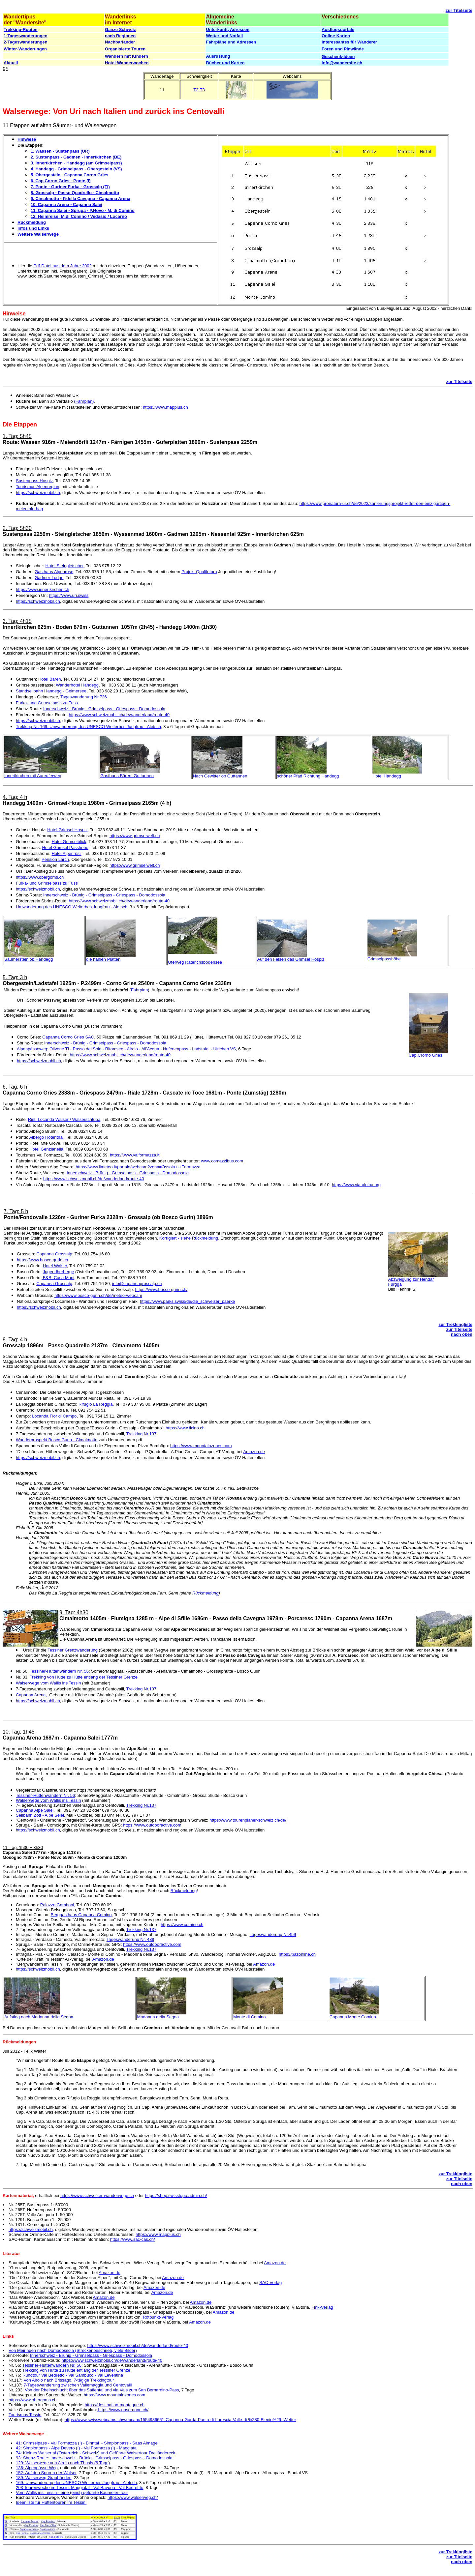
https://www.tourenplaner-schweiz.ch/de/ (247, 1820)
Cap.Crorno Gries (425, 1055)
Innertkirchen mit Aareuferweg (32, 775)
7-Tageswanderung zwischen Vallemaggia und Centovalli (77, 2385)
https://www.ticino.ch (185, 1427)
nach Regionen (120, 35)
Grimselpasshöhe (384, 958)
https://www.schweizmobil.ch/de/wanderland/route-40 (119, 714)
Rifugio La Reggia (95, 1404)
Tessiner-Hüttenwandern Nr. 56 (59, 1671)
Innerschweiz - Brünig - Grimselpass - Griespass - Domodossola (104, 708)
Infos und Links (33, 228)
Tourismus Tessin (25, 2414)
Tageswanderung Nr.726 (83, 696)
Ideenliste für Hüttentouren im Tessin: (51, 2502)
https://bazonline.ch (297, 1954)
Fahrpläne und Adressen (231, 42)
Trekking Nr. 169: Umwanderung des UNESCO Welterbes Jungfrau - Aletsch (88, 726)
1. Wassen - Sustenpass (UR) (60, 151)
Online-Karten (336, 35)
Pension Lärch (55, 859)
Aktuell (11, 62)
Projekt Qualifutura (199, 571)
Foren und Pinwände (343, 48)
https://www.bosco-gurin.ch (42, 1259)
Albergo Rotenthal (46, 1137)
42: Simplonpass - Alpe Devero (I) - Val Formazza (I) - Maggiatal (77, 2447)
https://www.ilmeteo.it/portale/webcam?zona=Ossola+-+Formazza (138, 1166)
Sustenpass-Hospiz (34, 480)
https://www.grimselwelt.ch (135, 835)
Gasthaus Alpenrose (54, 571)
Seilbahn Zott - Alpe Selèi (40, 1815)
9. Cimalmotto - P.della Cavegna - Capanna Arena (80, 198)
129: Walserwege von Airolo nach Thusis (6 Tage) (63, 2462)
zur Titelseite (459, 381)
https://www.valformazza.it (134, 1155)
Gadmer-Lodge (49, 577)
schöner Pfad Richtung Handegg (308, 776)
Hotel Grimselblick (68, 841)
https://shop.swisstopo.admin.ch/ (176, 2195)
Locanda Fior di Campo (54, 1416)
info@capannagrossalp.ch (137, 1283)
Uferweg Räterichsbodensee (195, 962)
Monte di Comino (249, 2016)
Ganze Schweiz (120, 29)
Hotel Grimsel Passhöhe (65, 847)
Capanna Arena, (31, 1694)
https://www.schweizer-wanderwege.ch (97, 2195)
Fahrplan (139, 989)
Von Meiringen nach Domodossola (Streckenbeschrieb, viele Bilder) (73, 2350)
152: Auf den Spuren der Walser (46, 2472)
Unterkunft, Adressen (227, 29)
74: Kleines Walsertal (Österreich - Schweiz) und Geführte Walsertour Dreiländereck (95, 2452)
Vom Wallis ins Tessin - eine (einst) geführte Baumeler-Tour (72, 2492)
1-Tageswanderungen (26, 35)
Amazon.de (254, 1451)
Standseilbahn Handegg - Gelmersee (51, 690)
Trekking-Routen (21, 29)
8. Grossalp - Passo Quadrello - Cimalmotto (75, 192)
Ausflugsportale (338, 29)
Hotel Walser (55, 1265)
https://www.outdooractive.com (152, 1825)
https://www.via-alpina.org (356, 1184)
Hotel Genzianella (46, 1149)
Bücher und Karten (225, 62)
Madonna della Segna (158, 2016)
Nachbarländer (120, 42)
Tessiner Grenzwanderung (73, 1650)
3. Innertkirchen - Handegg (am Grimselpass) (76, 163)
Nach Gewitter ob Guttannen (220, 776)
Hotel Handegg (386, 776)
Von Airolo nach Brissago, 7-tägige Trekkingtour (69, 2380)
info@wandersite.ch (342, 62)
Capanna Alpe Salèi (34, 1810)
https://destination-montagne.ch (114, 2404)
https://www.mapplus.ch (165, 407)
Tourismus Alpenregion (37, 486)
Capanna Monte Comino (353, 2016)
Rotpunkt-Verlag (158, 2317)
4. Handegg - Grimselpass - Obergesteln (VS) (76, 168)
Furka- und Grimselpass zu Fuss (47, 702)
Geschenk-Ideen (338, 56)
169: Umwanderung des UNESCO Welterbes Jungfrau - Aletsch (76, 2482)
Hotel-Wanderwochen (126, 62)
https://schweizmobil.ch (38, 492)
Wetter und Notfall (224, 35)
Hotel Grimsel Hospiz (67, 829)
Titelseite (462, 10)
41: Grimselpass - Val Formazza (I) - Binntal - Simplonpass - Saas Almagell (87, 2443)
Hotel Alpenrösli (66, 853)
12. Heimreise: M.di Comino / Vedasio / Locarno (79, 216)
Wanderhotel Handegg (77, 685)
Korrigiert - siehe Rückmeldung (188, 1238)
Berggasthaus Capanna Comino (81, 1914)
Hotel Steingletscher (65, 565)
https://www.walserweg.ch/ (133, 2497)
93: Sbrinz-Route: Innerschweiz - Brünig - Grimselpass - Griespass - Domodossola (94, 2457)
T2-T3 (199, 89)
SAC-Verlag (270, 2282)
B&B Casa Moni (58, 1277)
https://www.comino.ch (182, 1924)
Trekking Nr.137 (141, 1433)
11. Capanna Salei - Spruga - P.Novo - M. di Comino (83, 210)
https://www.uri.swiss (68, 595)
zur (450, 10)
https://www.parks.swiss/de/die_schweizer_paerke (187, 1301)
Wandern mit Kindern (126, 56)
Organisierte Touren (125, 48)
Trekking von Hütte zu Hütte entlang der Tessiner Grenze (83, 1677)
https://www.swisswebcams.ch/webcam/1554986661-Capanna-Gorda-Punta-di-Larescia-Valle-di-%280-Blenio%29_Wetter (180, 2419)
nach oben (461, 1334)
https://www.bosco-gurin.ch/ (161, 1289)
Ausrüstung (218, 56)
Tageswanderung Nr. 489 (130, 1939)
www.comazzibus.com (222, 1160)
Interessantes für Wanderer (349, 42)
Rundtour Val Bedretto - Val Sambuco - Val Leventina (72, 2375)
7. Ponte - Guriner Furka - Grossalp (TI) (70, 186)
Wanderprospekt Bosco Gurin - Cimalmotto (56, 1439)
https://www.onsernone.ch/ (122, 2409)
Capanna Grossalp (54, 1253)
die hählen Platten (103, 959)
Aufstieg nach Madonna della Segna (38, 2016)
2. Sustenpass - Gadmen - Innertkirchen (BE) (76, 157)
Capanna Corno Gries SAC (68, 1037)
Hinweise (26, 139)
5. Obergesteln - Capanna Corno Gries (70, 174)
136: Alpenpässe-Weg (37, 2467)
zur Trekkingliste (455, 1324)
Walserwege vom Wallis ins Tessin (48, 1683)
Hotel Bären (49, 679)
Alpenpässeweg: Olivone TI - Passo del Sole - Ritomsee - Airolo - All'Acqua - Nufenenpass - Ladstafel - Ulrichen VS (126, 1048)
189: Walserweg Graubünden (44, 2477)
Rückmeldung (31, 222)
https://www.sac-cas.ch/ (132, 2239)
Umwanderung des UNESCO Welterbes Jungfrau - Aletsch (71, 906)
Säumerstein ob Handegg (28, 959)
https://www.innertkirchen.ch (42, 589)
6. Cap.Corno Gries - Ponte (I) (60, 180)
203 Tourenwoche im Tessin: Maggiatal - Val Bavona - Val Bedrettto (79, 2487)
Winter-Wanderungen (25, 48)
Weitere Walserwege (38, 234)
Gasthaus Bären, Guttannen (127, 775)
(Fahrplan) (84, 401)
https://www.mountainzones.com (201, 1445)
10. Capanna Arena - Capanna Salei (66, 204)
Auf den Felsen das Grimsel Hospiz (291, 959)
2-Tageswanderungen (26, 42)
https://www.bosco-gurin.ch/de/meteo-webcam (98, 1295)
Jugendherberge (58, 1271)
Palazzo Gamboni (57, 1904)
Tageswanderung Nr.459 (273, 1934)
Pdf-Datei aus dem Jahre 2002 (62, 265)
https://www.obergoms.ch (40, 877)
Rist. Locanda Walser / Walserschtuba (64, 1119)
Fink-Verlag (322, 2307)
